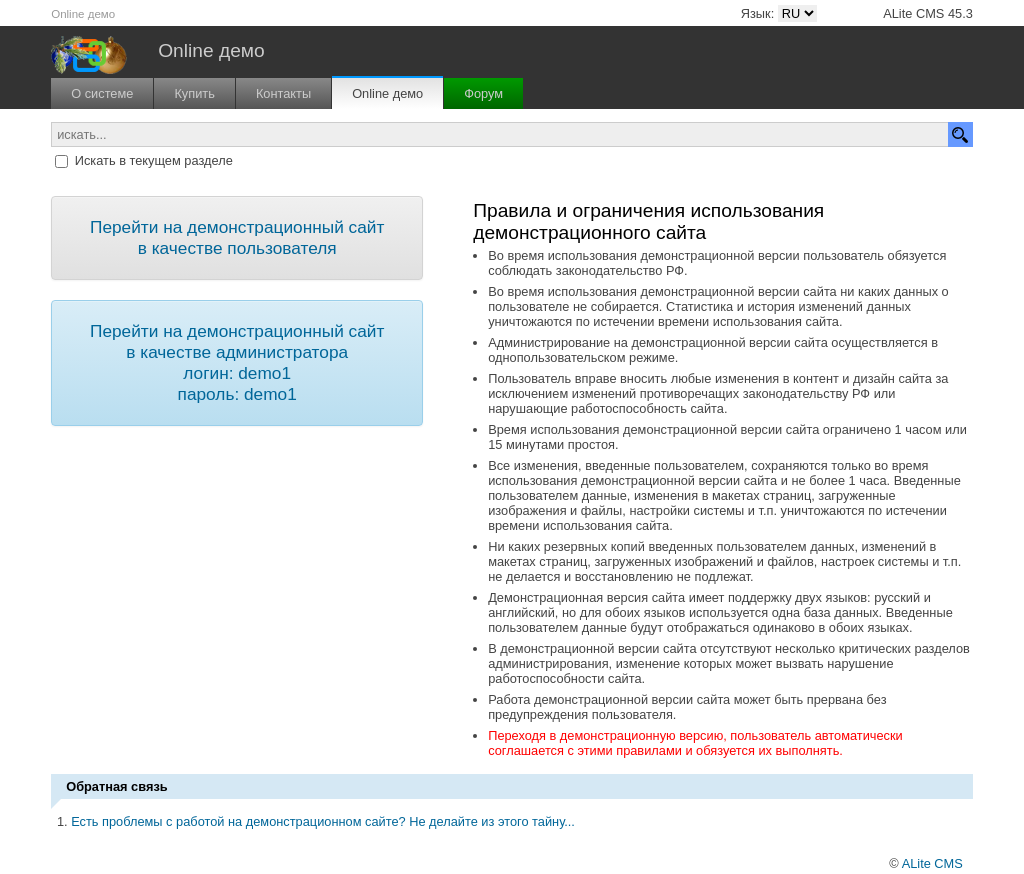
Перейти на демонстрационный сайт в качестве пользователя (237, 237)
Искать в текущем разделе (154, 160)
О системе (102, 93)
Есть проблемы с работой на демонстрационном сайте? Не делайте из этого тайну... (323, 821)
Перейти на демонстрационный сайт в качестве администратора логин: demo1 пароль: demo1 (237, 362)
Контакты (283, 93)
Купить (194, 93)
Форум (483, 93)
